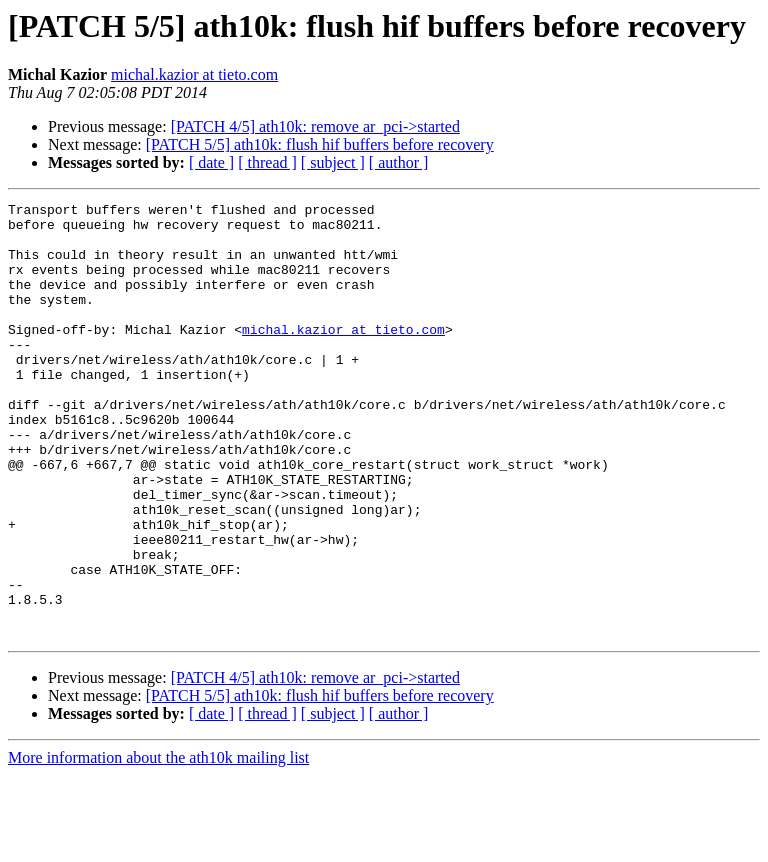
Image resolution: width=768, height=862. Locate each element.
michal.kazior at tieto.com (194, 74)
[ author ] (399, 162)
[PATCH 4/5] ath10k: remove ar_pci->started (315, 126)
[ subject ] (333, 162)
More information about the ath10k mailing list (158, 844)
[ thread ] (267, 162)
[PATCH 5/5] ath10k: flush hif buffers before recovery (320, 144)
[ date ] (211, 162)
